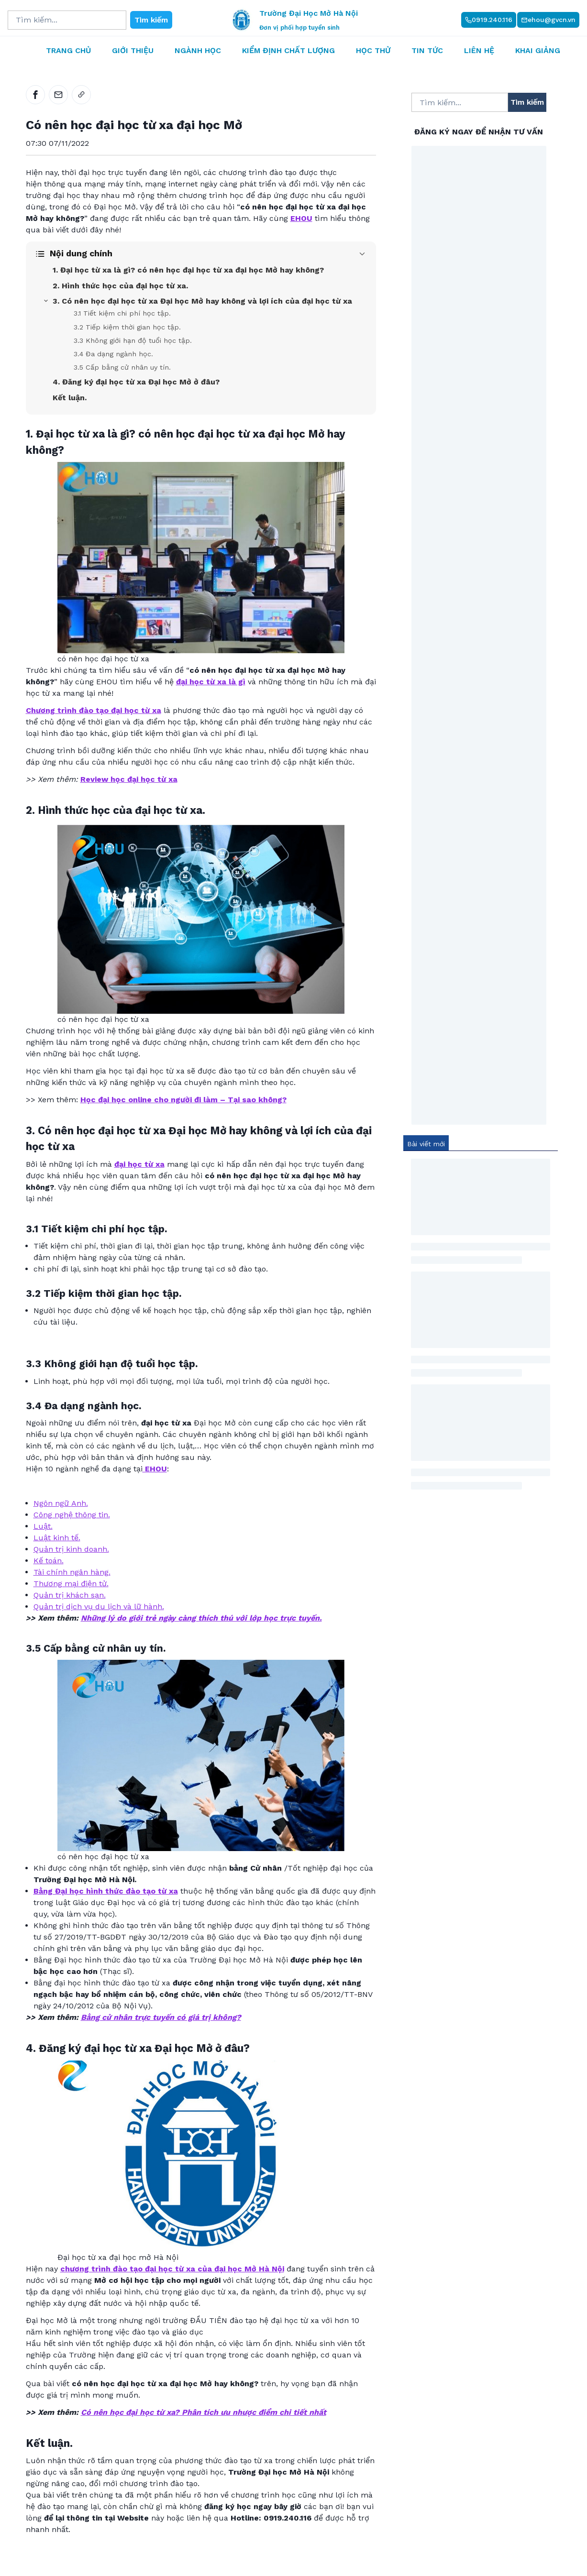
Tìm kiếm (151, 19)
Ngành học (198, 50)
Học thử (373, 50)
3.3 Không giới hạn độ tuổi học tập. (133, 340)
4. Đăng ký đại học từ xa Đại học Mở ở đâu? (136, 381)
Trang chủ (68, 50)
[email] (58, 94)
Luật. (43, 1526)
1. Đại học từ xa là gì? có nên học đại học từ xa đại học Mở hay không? (188, 269)
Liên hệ (479, 50)
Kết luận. (70, 397)
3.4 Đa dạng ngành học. (113, 354)
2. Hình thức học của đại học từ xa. (120, 285)
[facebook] (35, 94)
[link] (81, 94)
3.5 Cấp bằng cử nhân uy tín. (122, 367)
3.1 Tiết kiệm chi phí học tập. (122, 313)
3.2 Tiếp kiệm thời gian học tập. (127, 327)
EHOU (155, 1468)
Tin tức (427, 50)
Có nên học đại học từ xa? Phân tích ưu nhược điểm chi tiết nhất (203, 2412)
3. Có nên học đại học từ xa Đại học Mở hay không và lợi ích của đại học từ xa (202, 301)
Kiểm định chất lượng (288, 50)
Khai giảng (537, 50)
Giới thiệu (133, 50)
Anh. (79, 1503)
